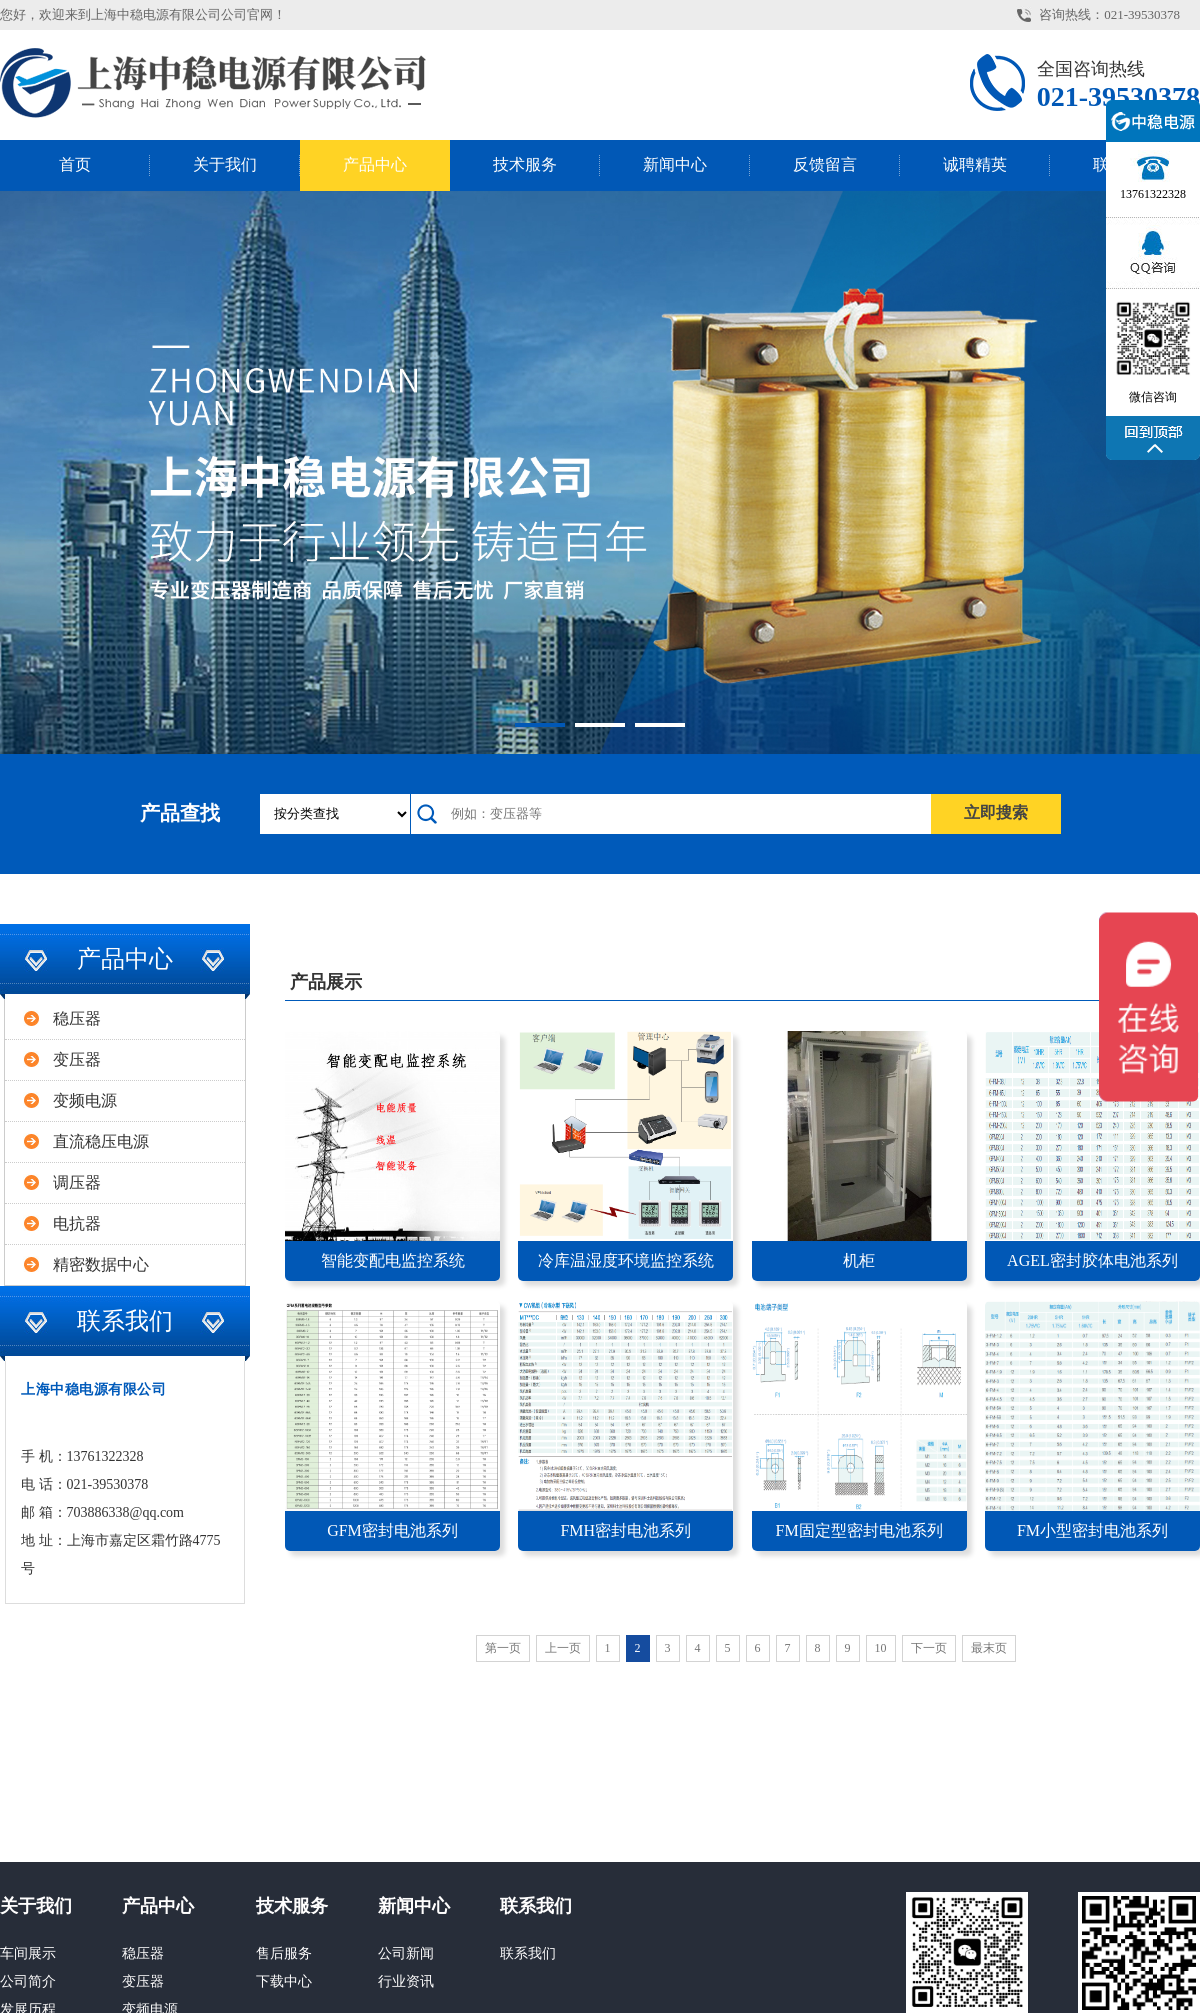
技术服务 (525, 164)
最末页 (989, 1648)
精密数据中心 (101, 1264)
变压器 (77, 1059)
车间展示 (28, 1953)
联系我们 (536, 1906)
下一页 (929, 1648)
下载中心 (284, 1981)
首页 (75, 164)
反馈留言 (825, 164)
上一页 (563, 1648)
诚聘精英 (975, 164)
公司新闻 (406, 1953)
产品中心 (375, 164)
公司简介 (28, 1981)
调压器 (77, 1182)
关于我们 (225, 164)
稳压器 (77, 1018)
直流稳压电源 (101, 1141)
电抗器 (77, 1223)
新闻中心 (675, 164)
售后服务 (284, 1953)
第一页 (503, 1648)
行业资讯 (406, 1981)
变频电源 (85, 1100)
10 (881, 1648)
